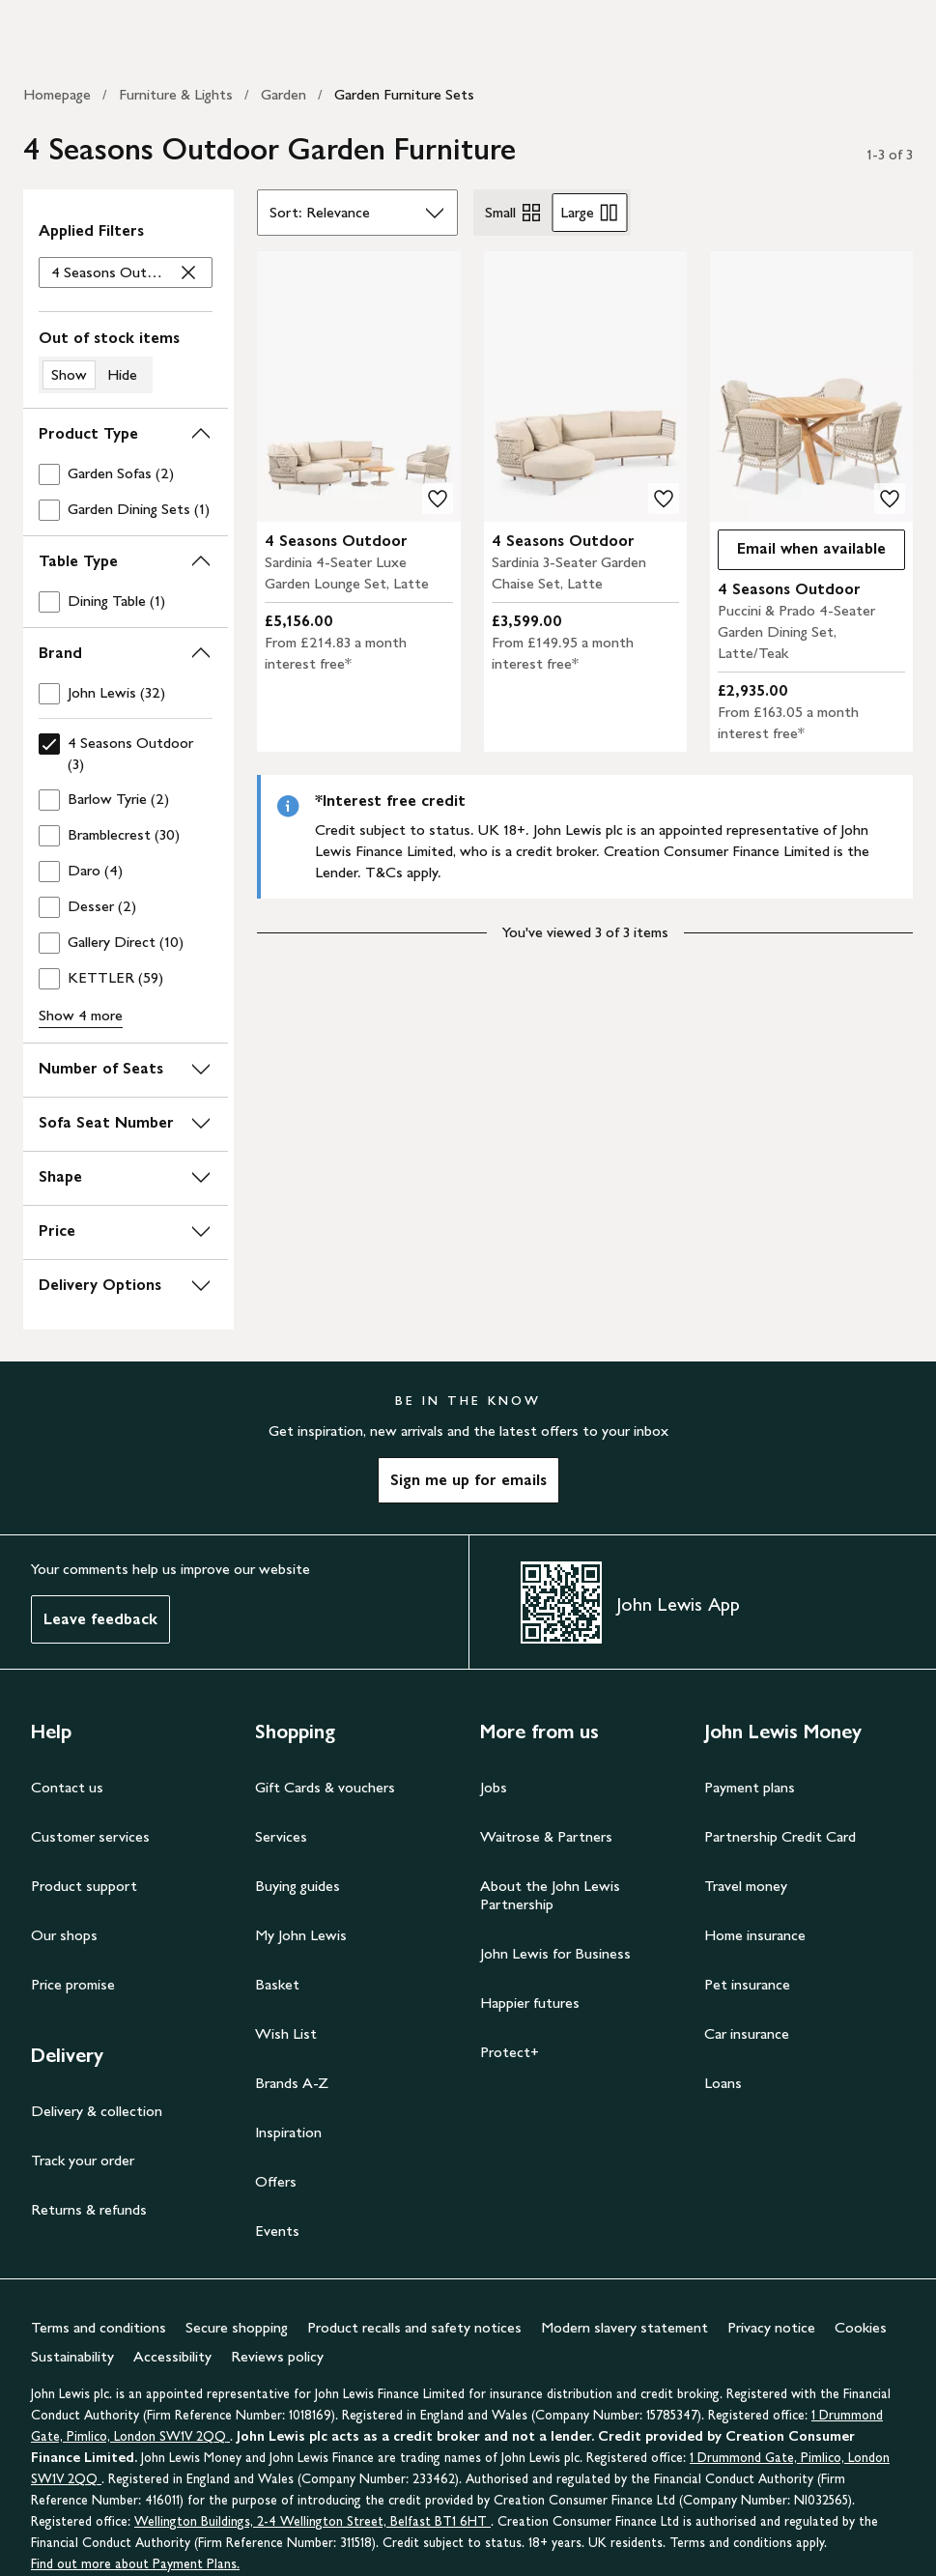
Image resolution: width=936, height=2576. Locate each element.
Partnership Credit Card (780, 1836)
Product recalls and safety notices (414, 2327)
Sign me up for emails (468, 1480)
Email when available (802, 553)
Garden (283, 94)
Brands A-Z (291, 2083)
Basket (277, 1984)
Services (281, 1836)
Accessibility (172, 2356)
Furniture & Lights (176, 94)
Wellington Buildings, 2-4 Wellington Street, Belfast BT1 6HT (312, 2521)
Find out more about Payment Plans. (135, 2564)
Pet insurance (747, 1984)
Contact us (67, 1787)
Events (277, 2230)
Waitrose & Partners (546, 1836)
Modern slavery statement (624, 2327)
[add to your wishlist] (437, 498)
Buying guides (297, 1885)
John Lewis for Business (555, 1953)
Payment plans (749, 1787)
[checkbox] (126, 474)
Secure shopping (236, 2327)
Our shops (64, 1935)
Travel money (745, 1885)
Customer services (90, 1836)
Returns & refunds (89, 2209)
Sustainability (72, 2356)
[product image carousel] (358, 386)
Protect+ (509, 2052)
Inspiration (288, 2132)
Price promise (73, 1984)
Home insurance (755, 1935)
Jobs (493, 1787)
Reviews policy (277, 2356)
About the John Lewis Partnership (550, 1894)
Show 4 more (81, 1015)
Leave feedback (100, 1619)
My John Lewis (301, 1935)
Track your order (82, 2160)
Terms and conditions (98, 2327)
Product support (84, 1885)
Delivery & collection (96, 2111)
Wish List (286, 2033)
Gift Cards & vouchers (325, 1787)
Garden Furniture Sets (404, 94)
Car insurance (746, 2033)
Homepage (57, 94)
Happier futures (530, 2002)
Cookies (861, 2327)
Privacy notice (771, 2327)
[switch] (126, 360)
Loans (723, 2083)
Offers (276, 2181)
